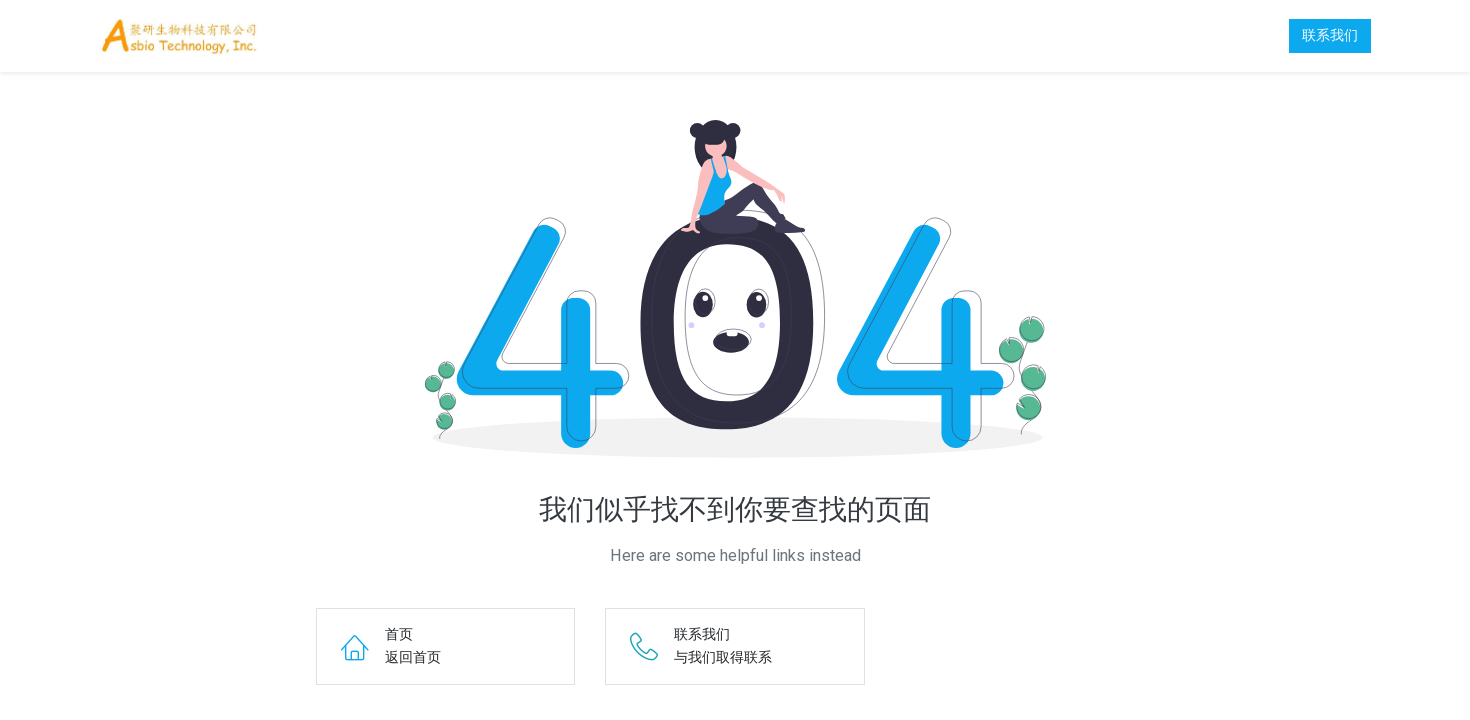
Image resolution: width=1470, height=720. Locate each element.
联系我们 (1330, 35)
